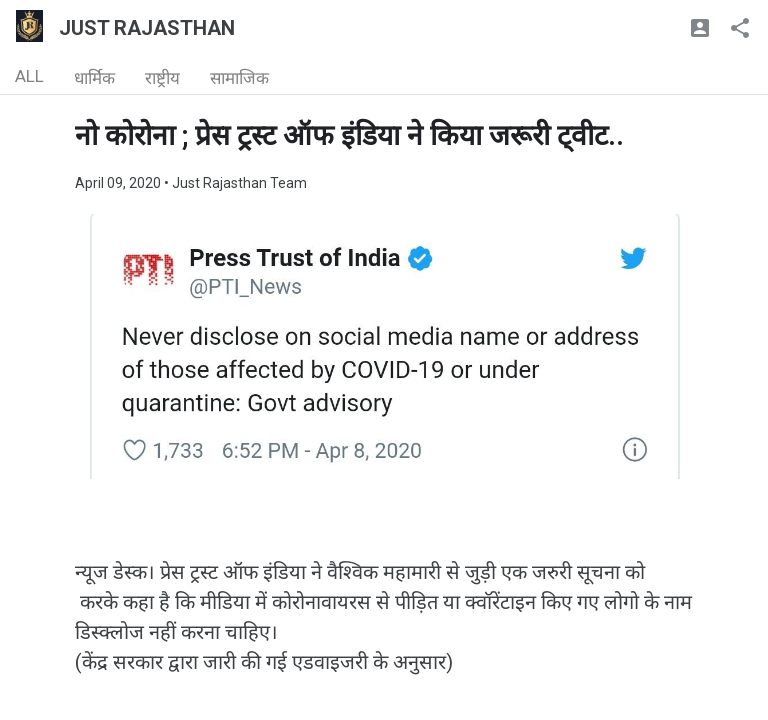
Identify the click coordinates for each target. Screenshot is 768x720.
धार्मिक (94, 78)
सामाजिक (239, 78)
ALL (29, 76)
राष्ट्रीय (162, 78)
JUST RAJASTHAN (147, 28)
